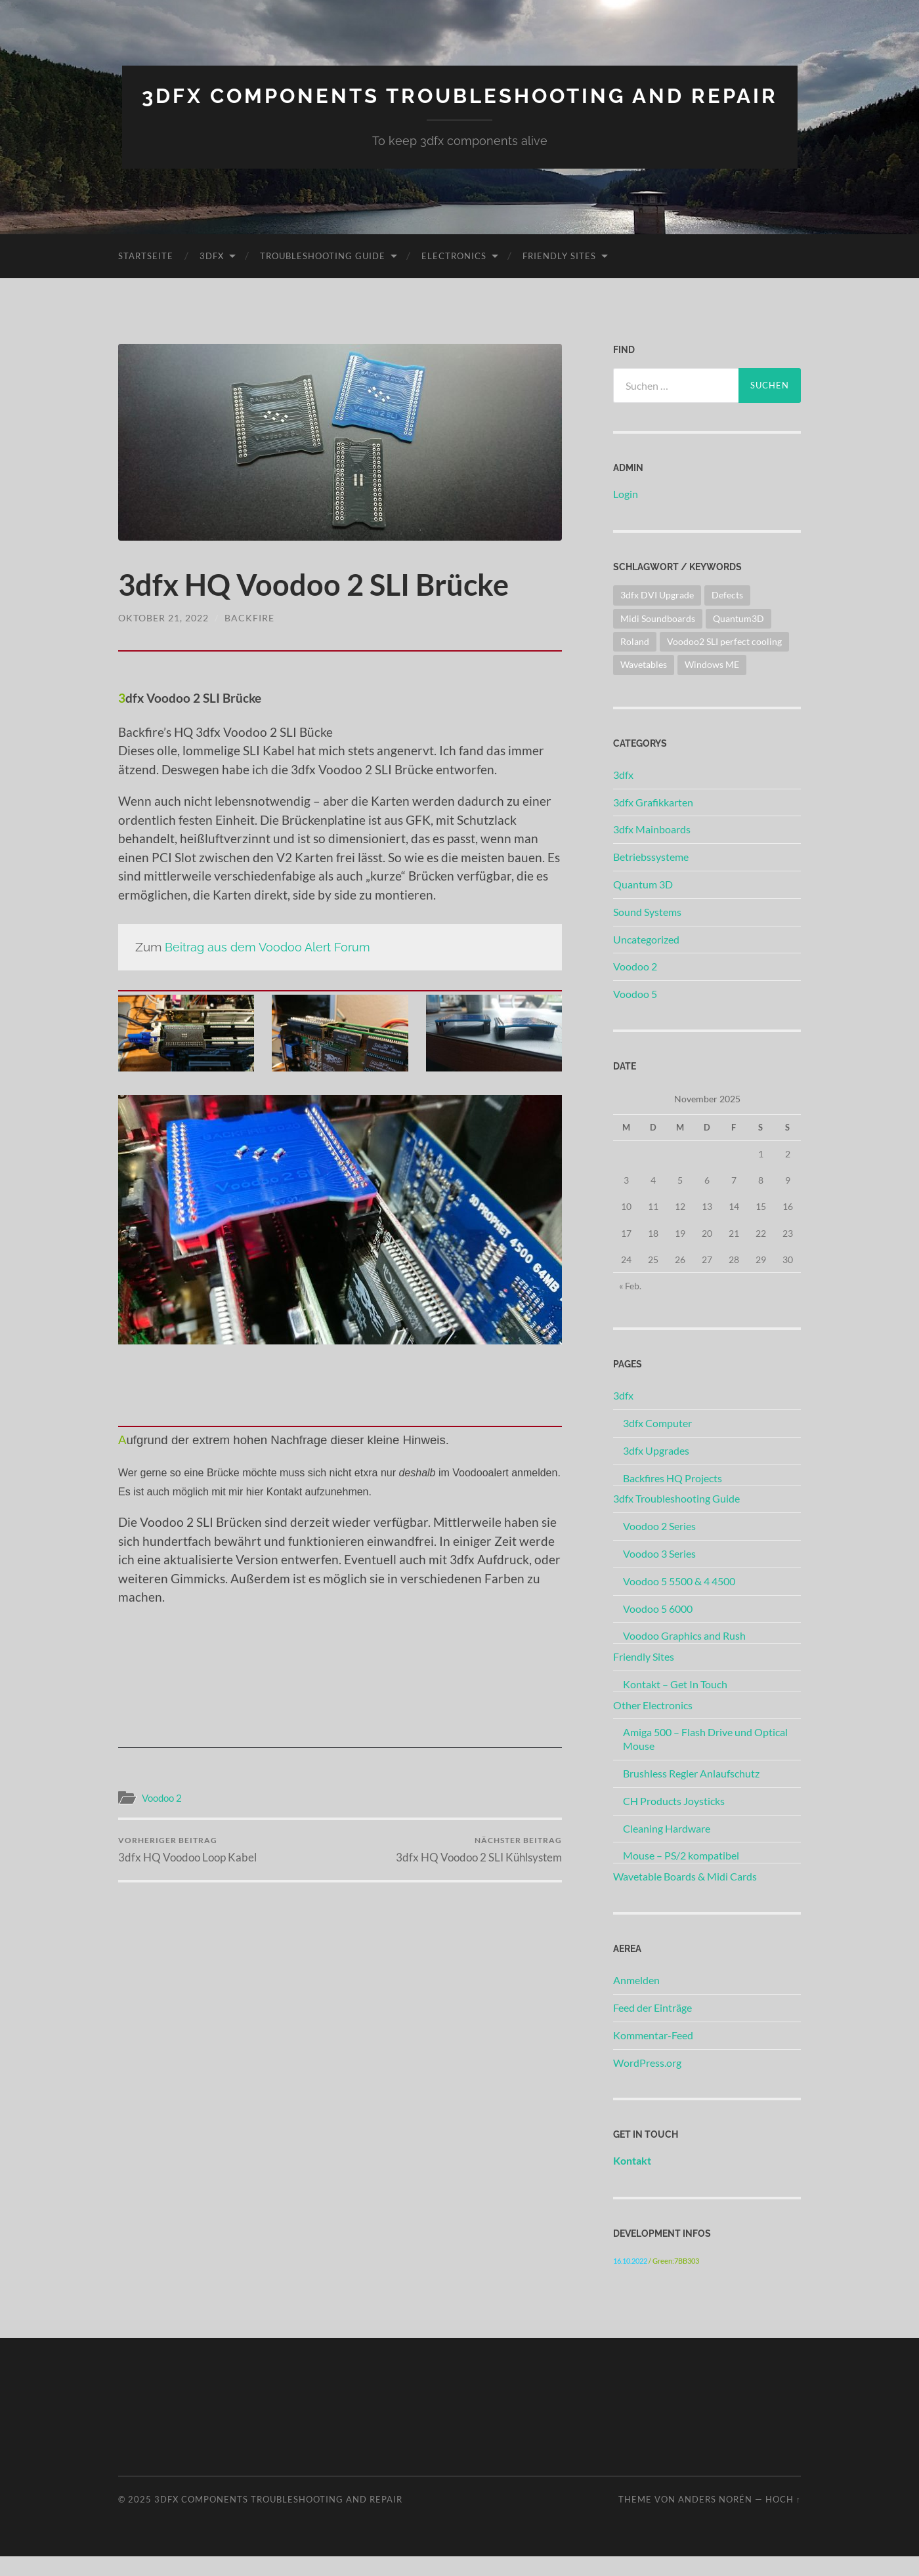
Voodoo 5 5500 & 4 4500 (679, 1601)
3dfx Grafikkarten (653, 822)
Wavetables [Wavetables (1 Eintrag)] (643, 684)
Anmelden (636, 2000)
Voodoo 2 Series (659, 1546)
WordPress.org (647, 2082)
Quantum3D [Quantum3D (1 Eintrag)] (738, 638)
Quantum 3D (643, 904)
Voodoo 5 (635, 1014)
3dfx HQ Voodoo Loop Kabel (187, 1870)
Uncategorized (646, 959)
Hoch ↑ (783, 2519)
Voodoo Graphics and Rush (684, 1656)
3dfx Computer (657, 1443)
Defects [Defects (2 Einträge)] (727, 615)
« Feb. (630, 1306)
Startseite (145, 276)
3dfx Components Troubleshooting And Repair (459, 106)
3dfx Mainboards (652, 849)
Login (625, 514)
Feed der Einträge (652, 2028)
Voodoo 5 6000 (658, 1628)
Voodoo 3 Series (659, 1574)
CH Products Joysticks (674, 1821)
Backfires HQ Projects (672, 1497)
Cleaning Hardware (666, 1848)
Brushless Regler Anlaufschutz (691, 1793)
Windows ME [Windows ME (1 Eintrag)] (712, 684)
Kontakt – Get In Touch (675, 1704)
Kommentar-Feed (653, 2055)
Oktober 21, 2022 (163, 638)
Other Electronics (653, 1724)
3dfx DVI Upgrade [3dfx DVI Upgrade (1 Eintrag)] (657, 615)
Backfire (249, 638)
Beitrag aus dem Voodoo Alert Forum (270, 967)
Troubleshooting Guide (322, 276)
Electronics (453, 276)
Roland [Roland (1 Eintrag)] (634, 661)
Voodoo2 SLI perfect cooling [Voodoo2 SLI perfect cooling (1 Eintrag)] (724, 661)
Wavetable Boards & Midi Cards (685, 1896)
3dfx (212, 276)
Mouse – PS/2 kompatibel (681, 1875)
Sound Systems (647, 932)
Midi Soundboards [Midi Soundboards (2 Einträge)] (657, 638)
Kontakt (632, 2180)
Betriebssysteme (651, 877)
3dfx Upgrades (656, 1471)
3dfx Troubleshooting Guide (676, 1518)
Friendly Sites (559, 276)
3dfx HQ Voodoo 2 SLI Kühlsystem (479, 1870)
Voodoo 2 (162, 1818)
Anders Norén (715, 2519)
